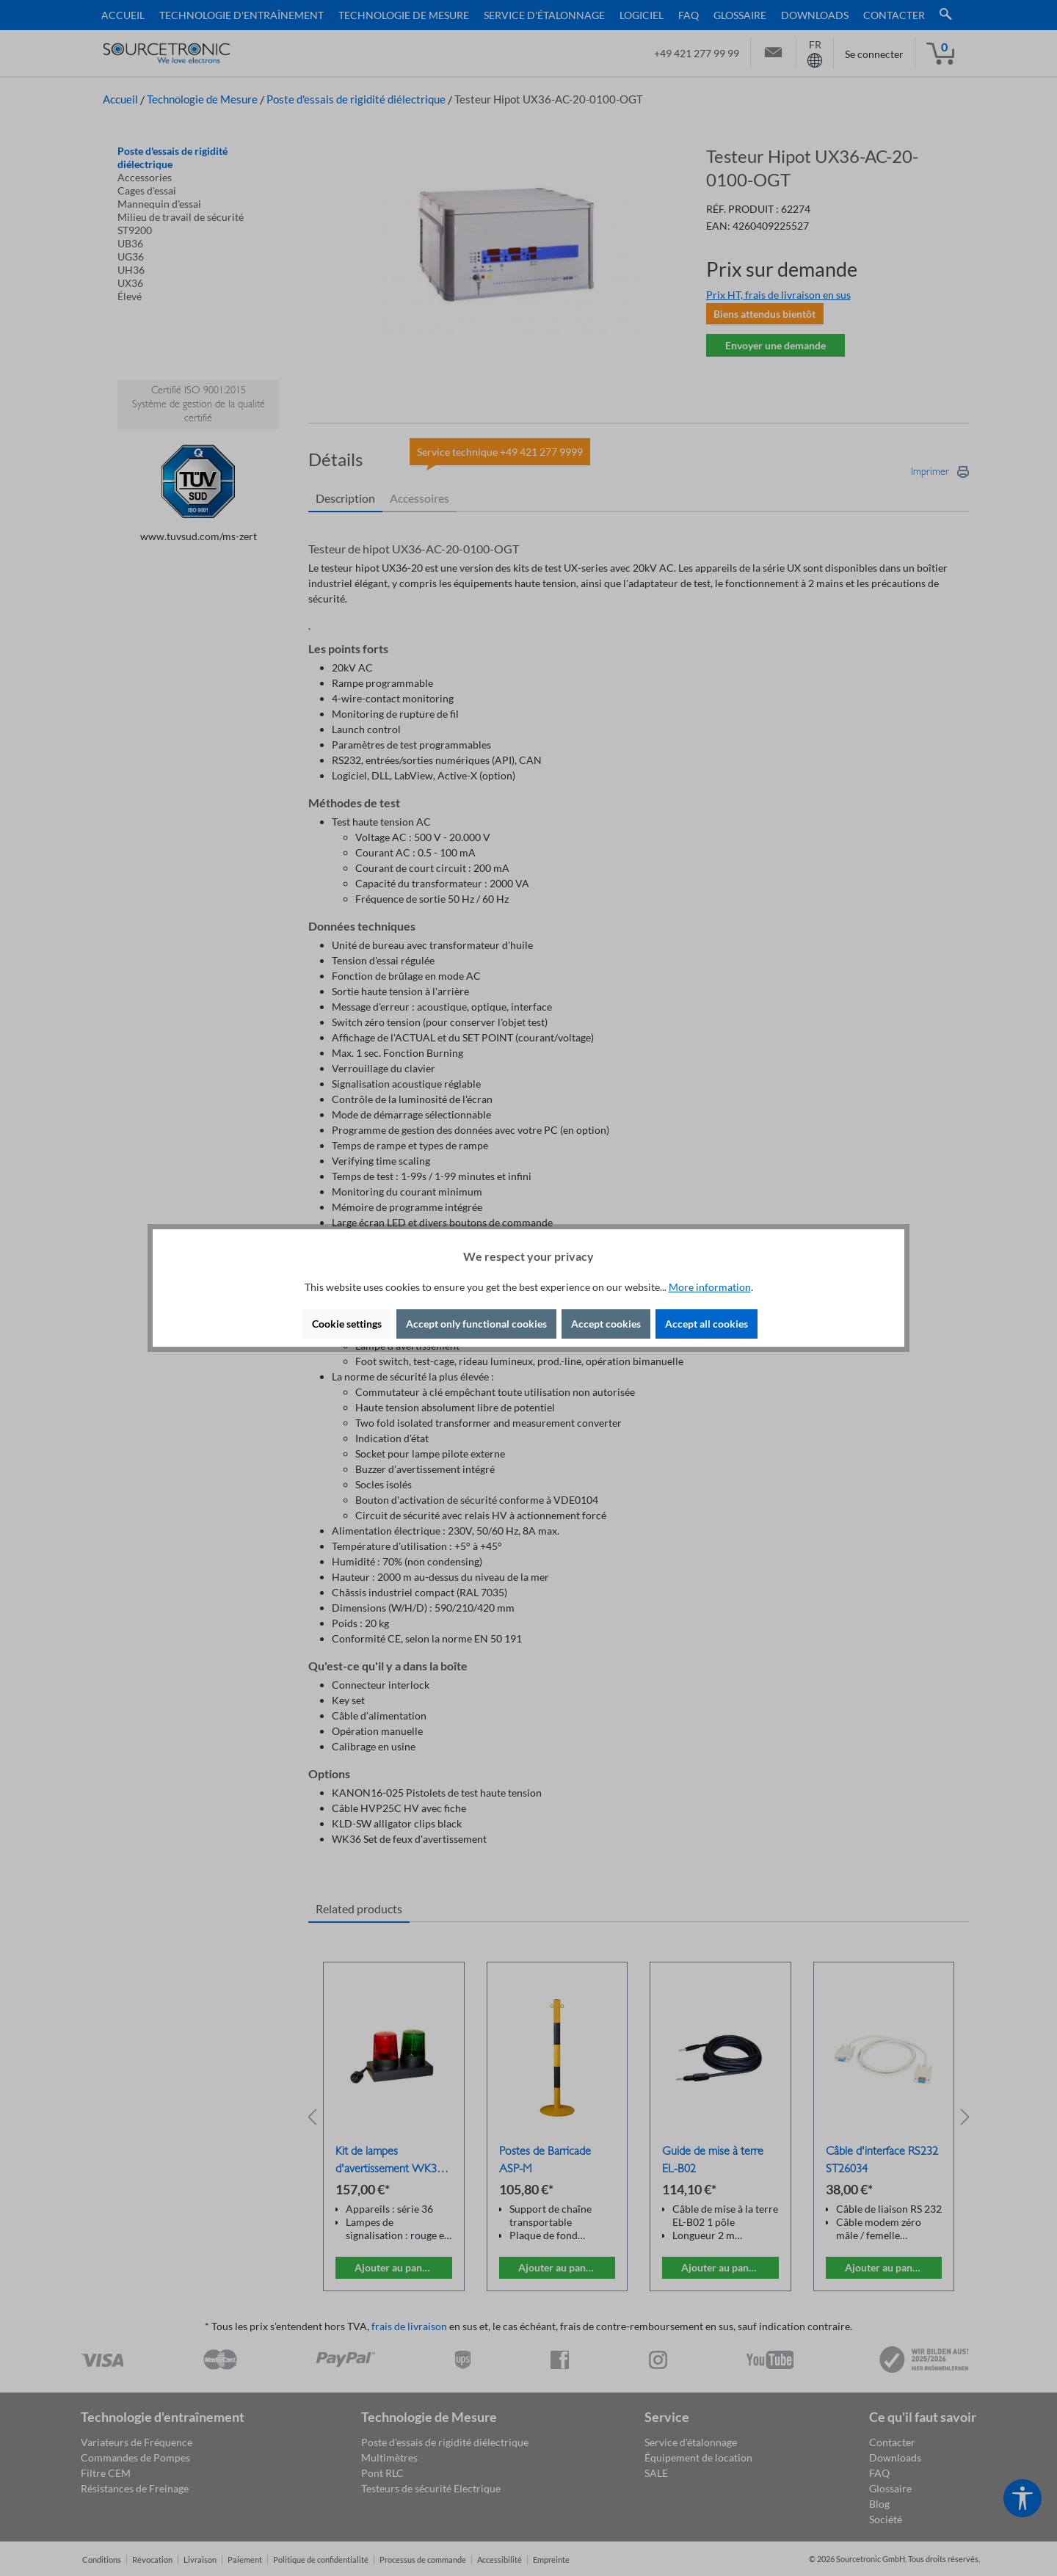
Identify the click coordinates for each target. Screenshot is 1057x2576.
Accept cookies (606, 1323)
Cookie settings (347, 1323)
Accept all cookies (706, 1323)
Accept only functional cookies (476, 1323)
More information (710, 1287)
